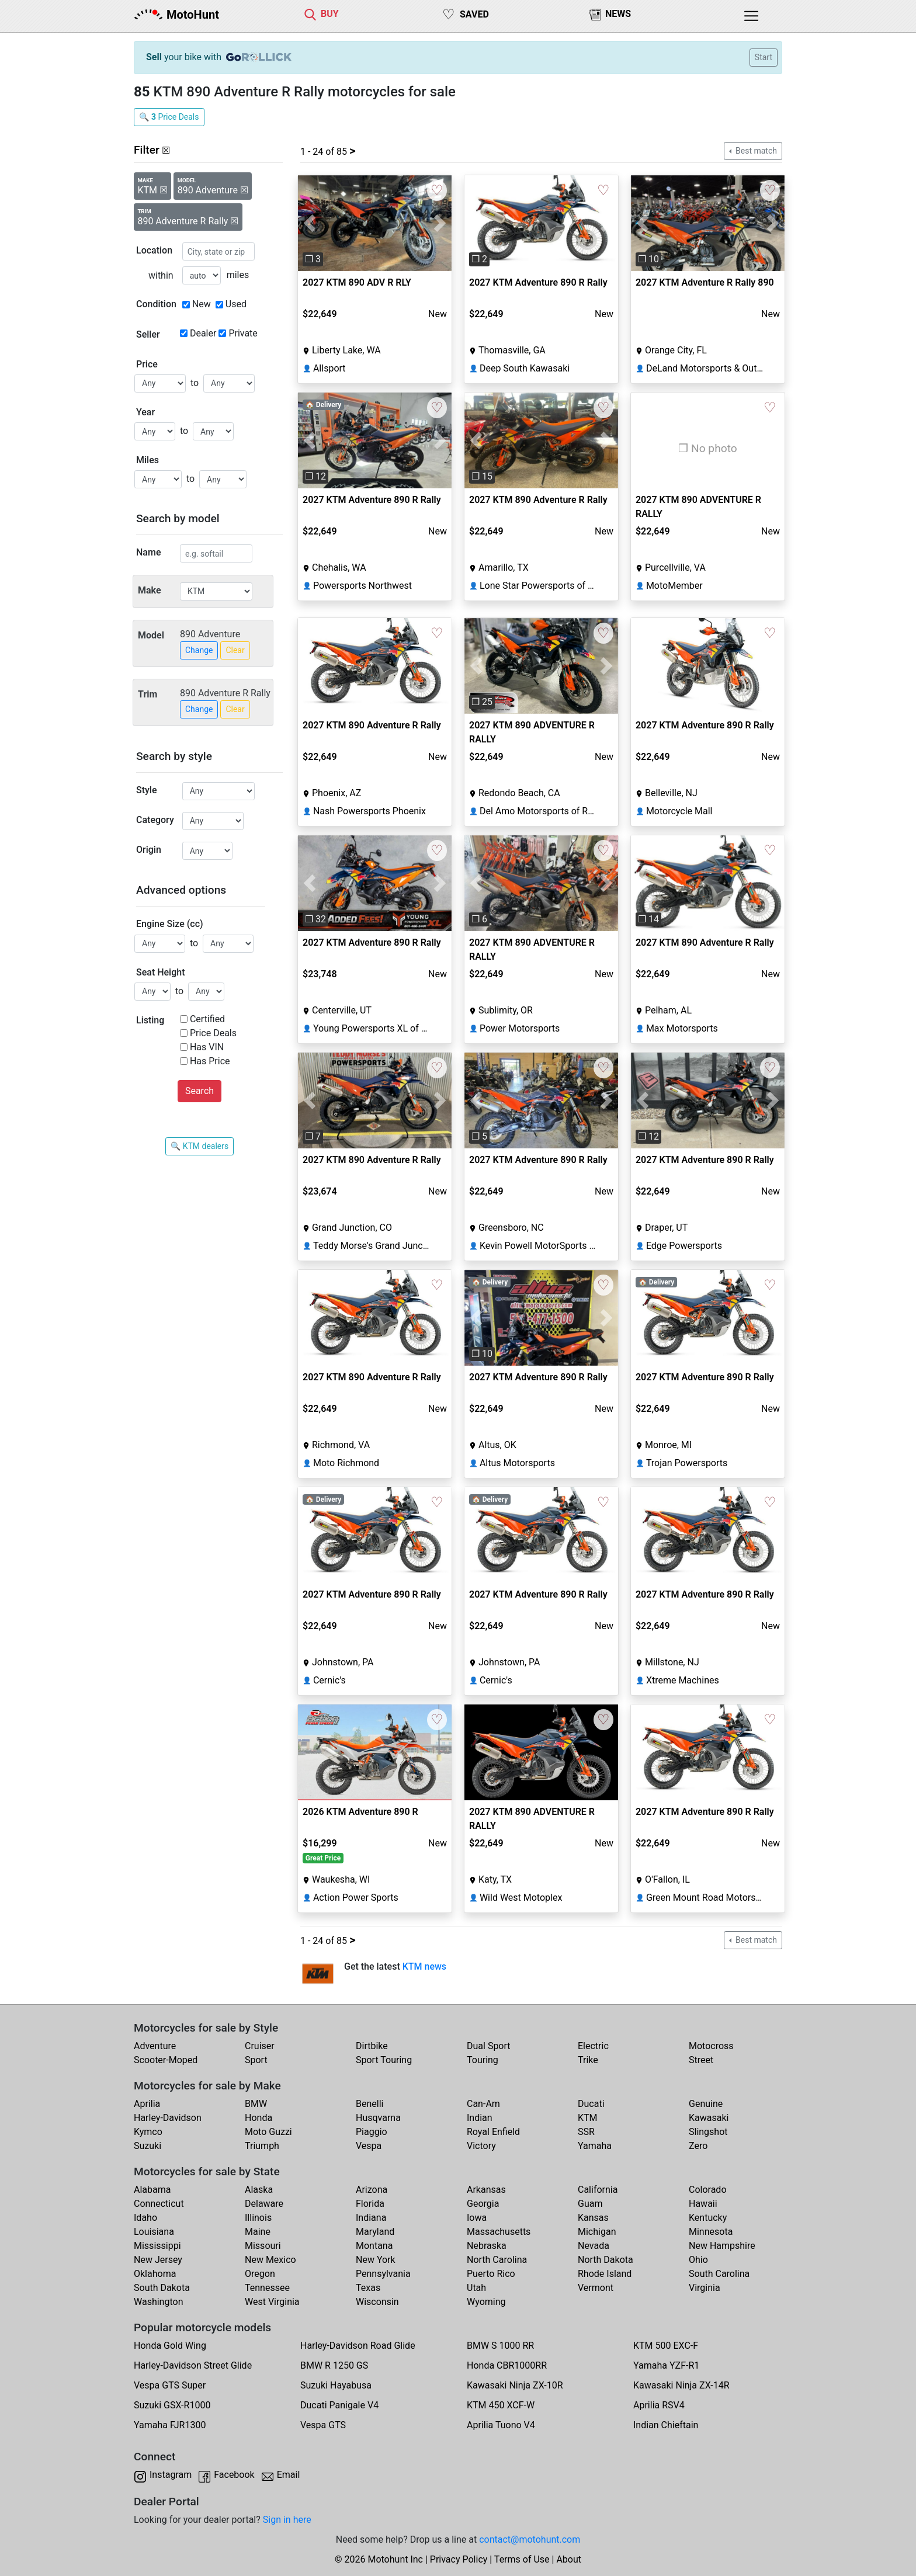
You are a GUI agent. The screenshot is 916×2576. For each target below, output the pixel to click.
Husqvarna (378, 2117)
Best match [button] (755, 150)
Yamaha (595, 2145)
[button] (309, 223)
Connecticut (159, 2203)
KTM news (424, 1966)
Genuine (706, 2103)
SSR (586, 2131)
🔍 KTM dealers (199, 1146)
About (568, 2559)
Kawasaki (708, 2117)
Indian (479, 2117)
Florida (370, 2203)
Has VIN (207, 1047)
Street (701, 2059)
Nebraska (486, 2245)
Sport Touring (384, 2059)
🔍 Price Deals (169, 116)
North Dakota (605, 2259)
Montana (374, 2245)
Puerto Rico (491, 2273)
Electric (593, 2045)
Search (199, 1090)
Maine (257, 2231)
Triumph (262, 2145)
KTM (588, 2117)
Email (288, 2474)
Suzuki (147, 2145)
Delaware (264, 2203)
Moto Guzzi (268, 2131)
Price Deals (213, 1033)
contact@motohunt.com (529, 2539)
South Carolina (719, 2273)
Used (236, 304)
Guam (590, 2203)
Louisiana (154, 2231)
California (597, 2189)
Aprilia (147, 2103)
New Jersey (158, 2259)
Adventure (155, 2045)
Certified (207, 1019)
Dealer (203, 333)
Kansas (593, 2217)
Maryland (375, 2231)
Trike (588, 2059)
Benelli (369, 2103)
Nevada (593, 2245)
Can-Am (483, 2103)
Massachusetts (498, 2231)
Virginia (704, 2287)
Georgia (483, 2203)
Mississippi (157, 2245)
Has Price (210, 1061)
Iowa (477, 2217)
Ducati (591, 2103)
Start (763, 57)
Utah (476, 2287)
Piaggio (371, 2131)
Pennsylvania (383, 2273)
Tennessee (267, 2287)
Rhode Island (605, 2273)
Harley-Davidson (168, 2117)
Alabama (152, 2189)
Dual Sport (489, 2045)
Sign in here (287, 2519)
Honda (258, 2117)
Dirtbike (372, 2045)
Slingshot (708, 2131)
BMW (256, 2103)
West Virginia (272, 2301)
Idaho (145, 2217)
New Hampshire (722, 2245)
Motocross (711, 2045)
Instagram (171, 2474)
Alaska (259, 2189)
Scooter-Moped (165, 2059)
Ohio (698, 2259)
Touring (482, 2059)
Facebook (234, 2474)
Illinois (258, 2217)
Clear (234, 650)
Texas (368, 2287)
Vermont (595, 2287)
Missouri (263, 2245)
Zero (698, 2145)
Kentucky (708, 2217)
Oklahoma (155, 2273)
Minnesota (711, 2231)
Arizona (371, 2189)
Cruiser (260, 2045)
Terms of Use (522, 2559)
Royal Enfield (493, 2131)
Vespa (368, 2145)
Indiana (371, 2217)
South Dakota (162, 2287)
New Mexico (270, 2259)
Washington (158, 2301)
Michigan (597, 2231)
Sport (256, 2059)
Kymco (148, 2131)
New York (375, 2259)
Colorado (708, 2189)
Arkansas (486, 2189)
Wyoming (486, 2301)
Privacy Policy (459, 2559)
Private (242, 333)
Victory (481, 2145)
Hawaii (703, 2203)
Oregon (260, 2273)
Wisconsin (377, 2301)
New (201, 304)
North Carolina (497, 2259)
